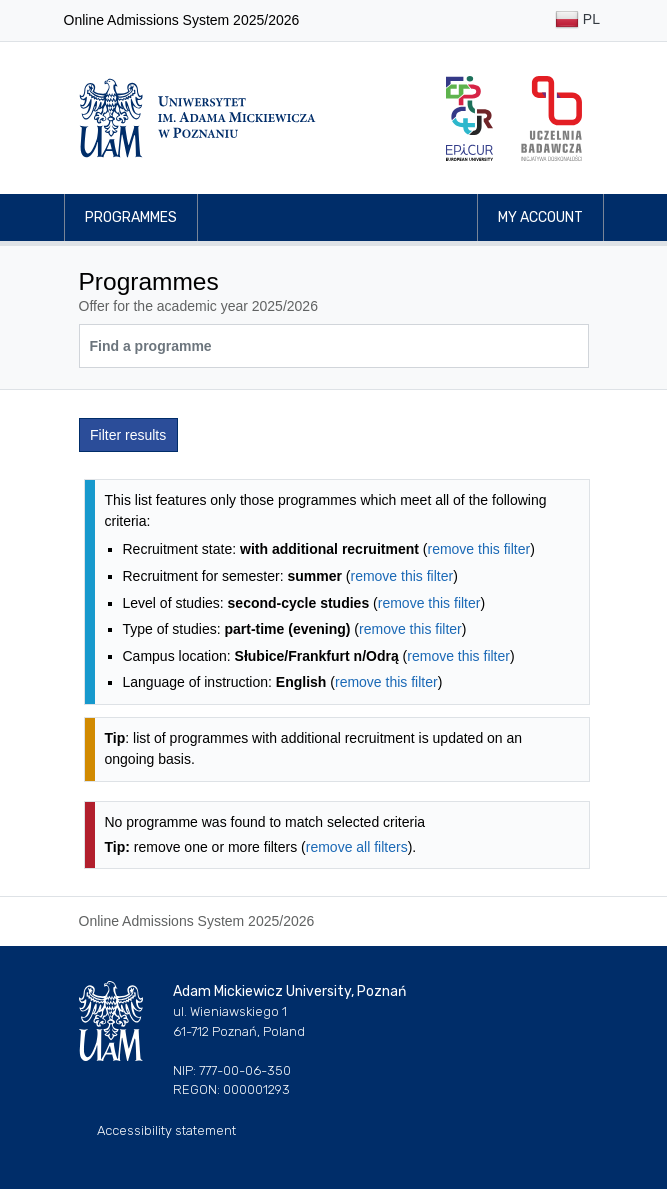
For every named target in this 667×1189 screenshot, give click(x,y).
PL (577, 20)
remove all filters (357, 847)
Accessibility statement (166, 1130)
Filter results (128, 435)
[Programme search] (334, 346)
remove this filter (478, 549)
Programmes (131, 217)
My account (540, 217)
